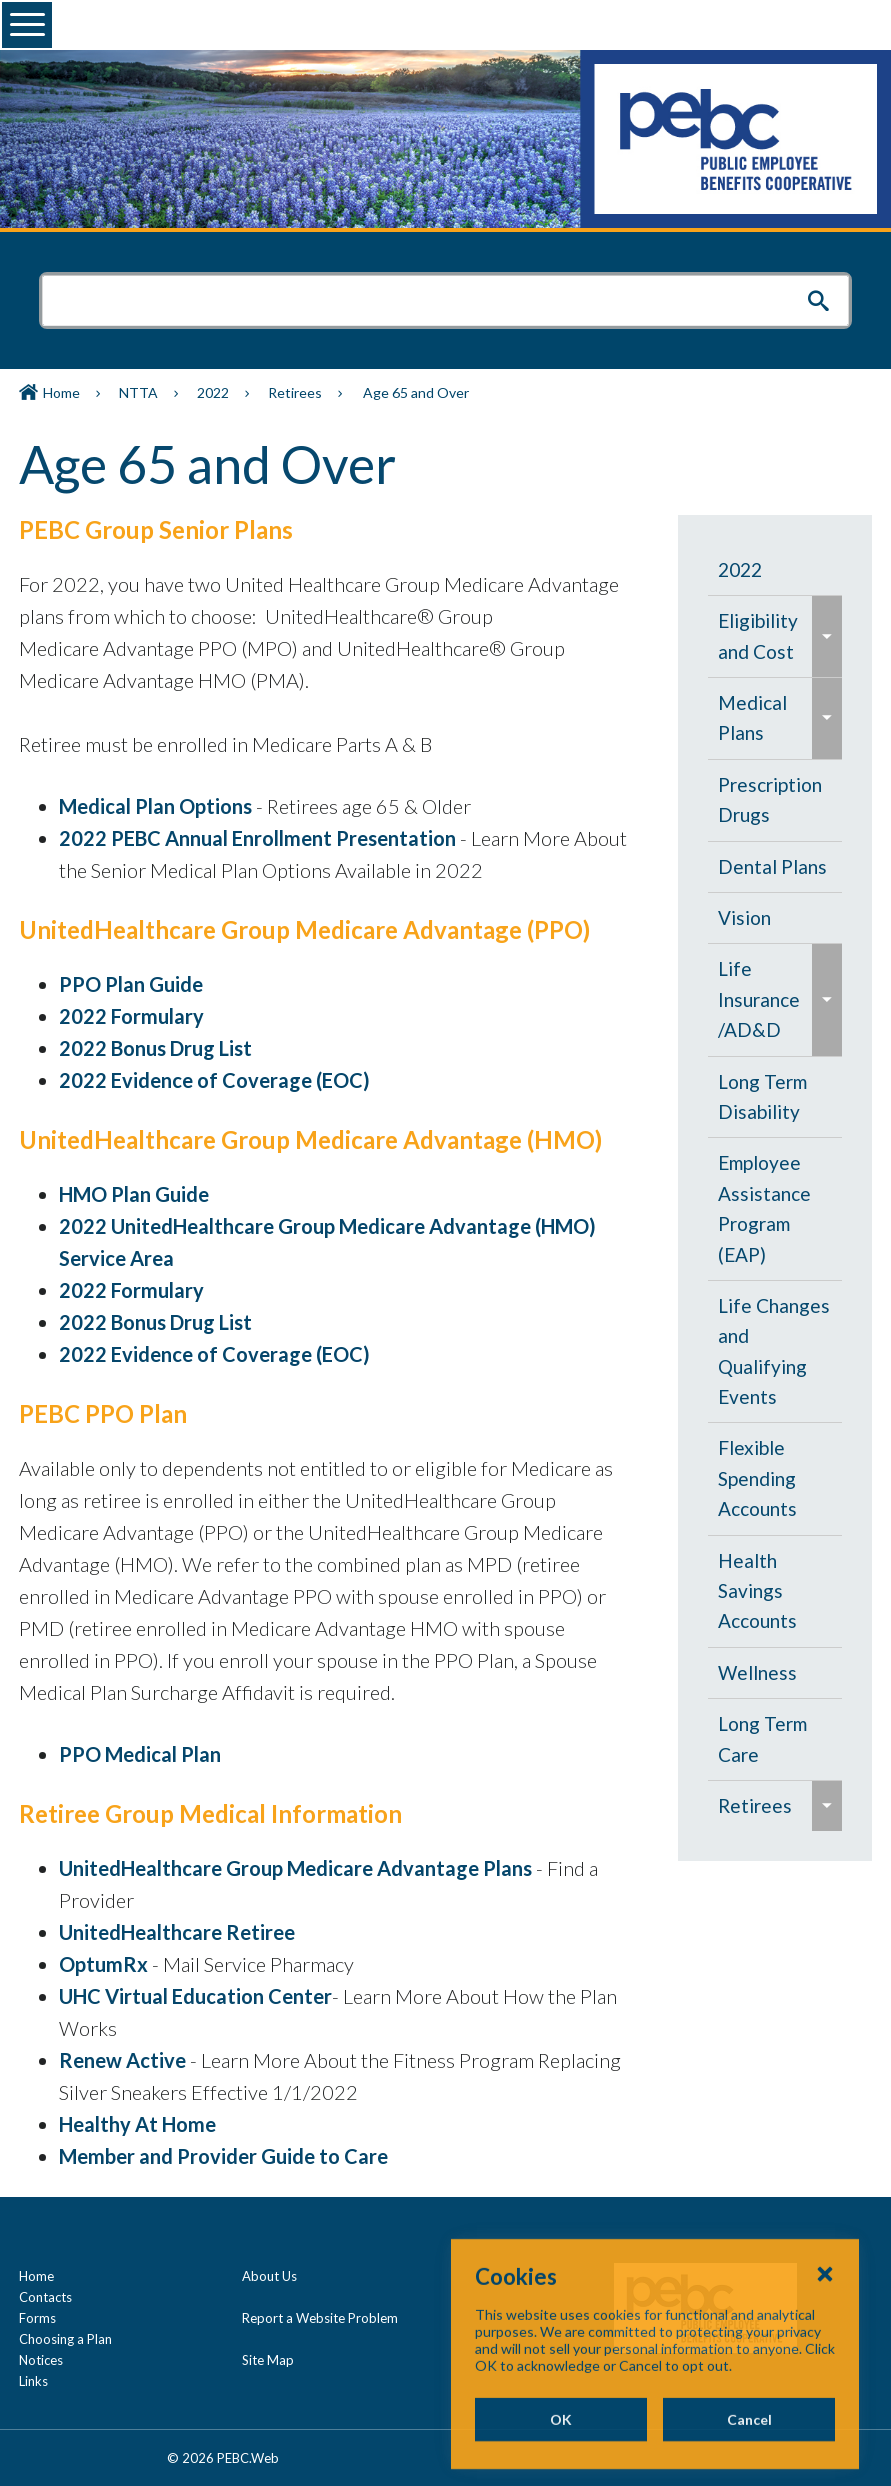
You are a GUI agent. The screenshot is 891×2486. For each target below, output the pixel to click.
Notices (41, 2360)
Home (61, 392)
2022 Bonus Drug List (155, 1048)
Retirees (295, 392)
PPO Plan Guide (131, 984)
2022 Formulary (131, 1016)
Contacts (45, 2297)
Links (33, 2381)
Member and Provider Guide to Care (223, 2156)
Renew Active (122, 2060)
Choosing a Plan (65, 2339)
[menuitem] (775, 570)
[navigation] (775, 1188)
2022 (213, 392)
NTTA (138, 392)
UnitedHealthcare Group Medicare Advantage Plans (295, 1868)
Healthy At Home (137, 2124)
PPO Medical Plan (140, 1754)
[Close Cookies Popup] (825, 2343)
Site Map (268, 2360)
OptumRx (103, 1964)
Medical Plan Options (155, 806)
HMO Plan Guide (134, 1194)
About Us (269, 2276)
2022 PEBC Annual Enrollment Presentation (257, 838)
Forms (37, 2318)
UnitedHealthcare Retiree (177, 1932)
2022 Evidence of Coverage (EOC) (214, 1080)
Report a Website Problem (320, 2318)
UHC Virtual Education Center (195, 1996)
